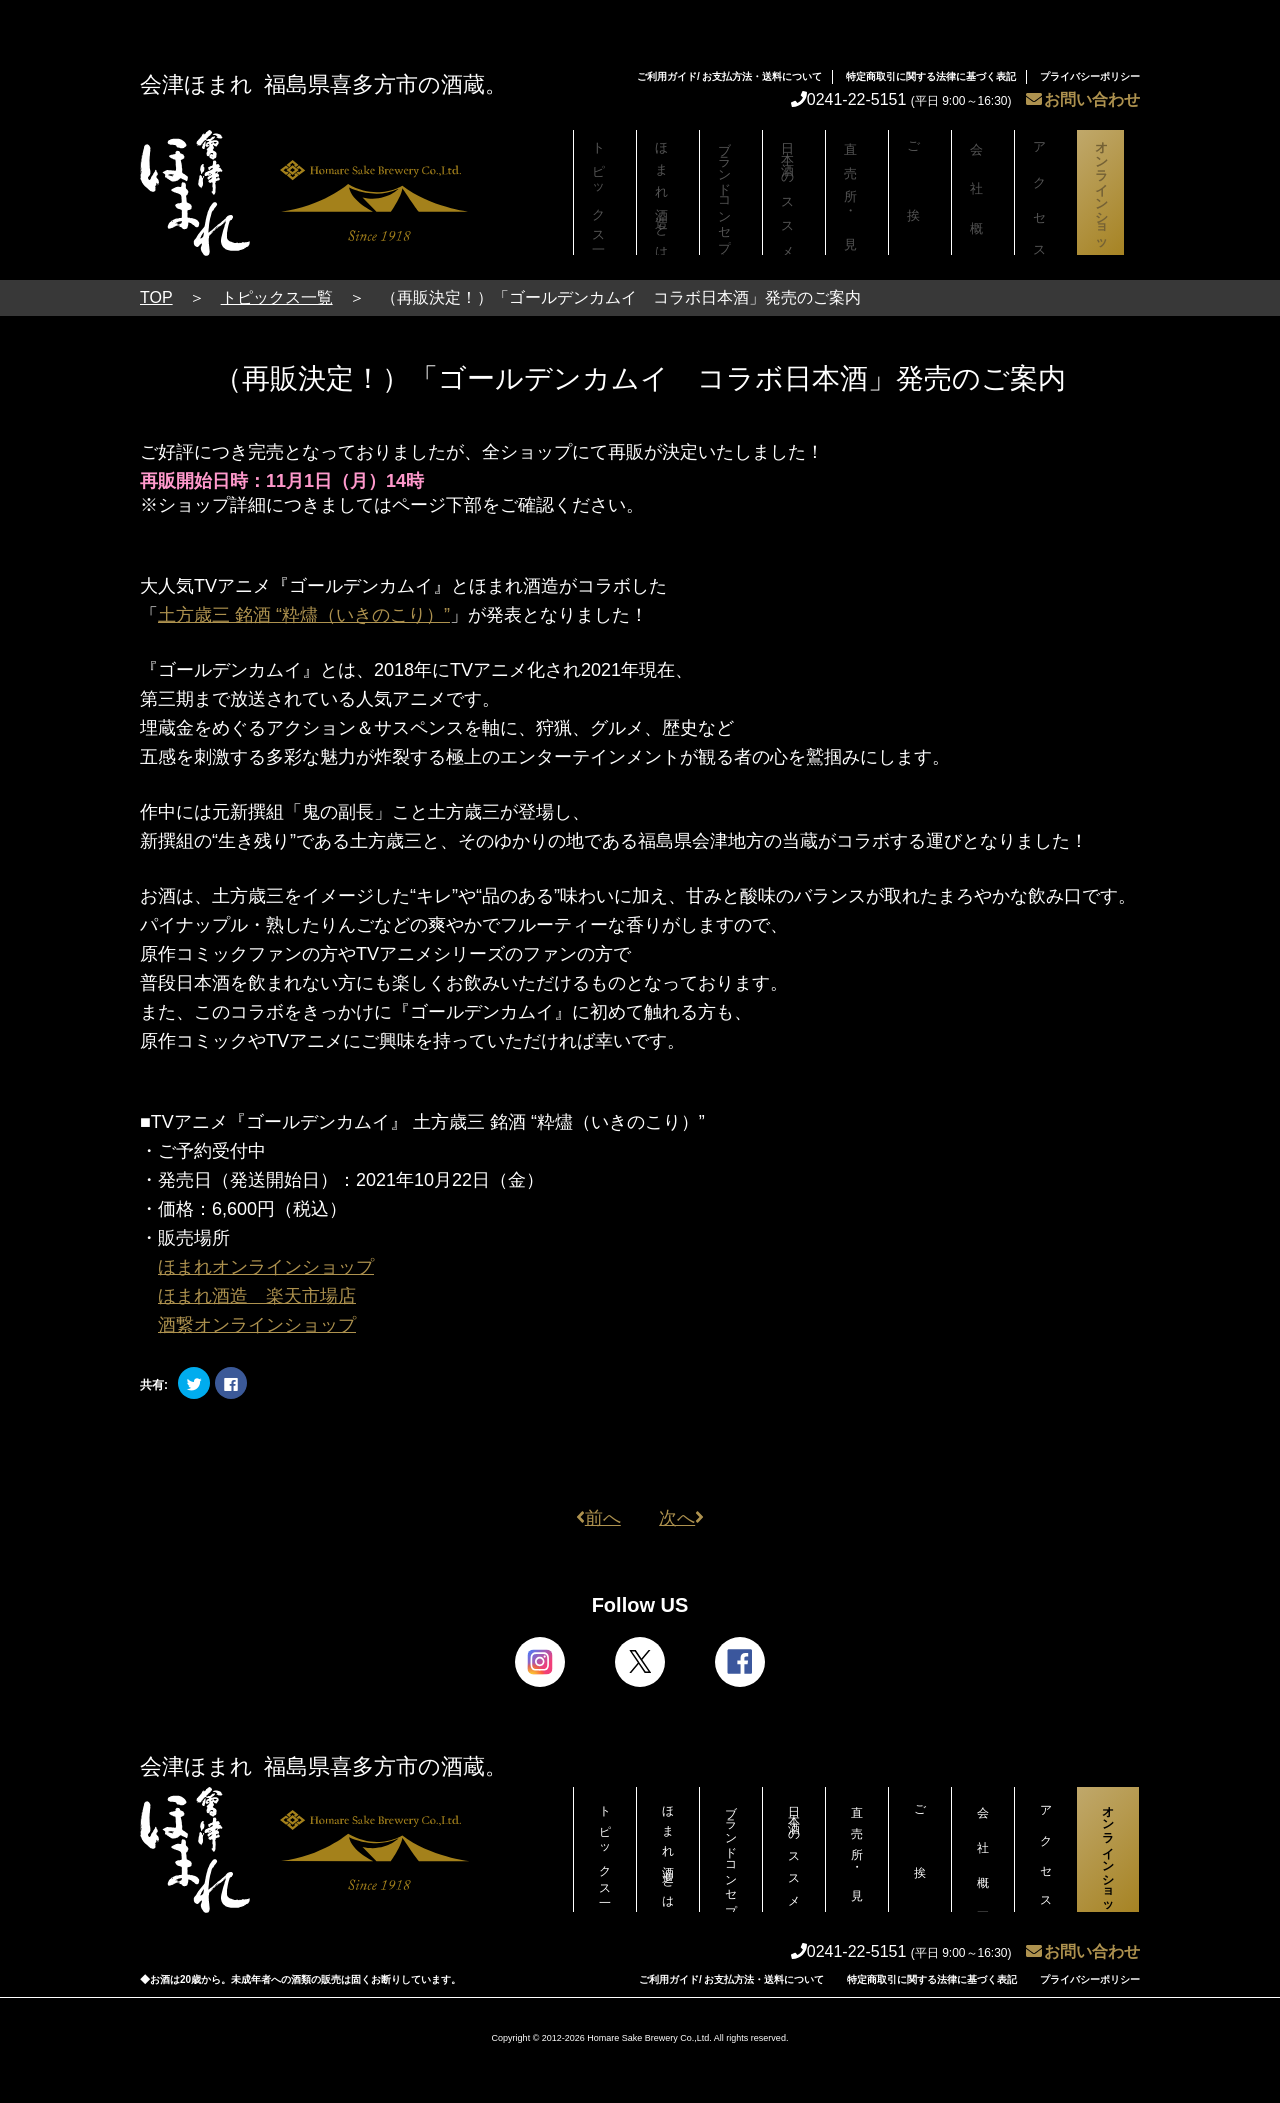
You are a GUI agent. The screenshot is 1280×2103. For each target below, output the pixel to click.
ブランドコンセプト (731, 197)
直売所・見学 (857, 192)
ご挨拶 (920, 192)
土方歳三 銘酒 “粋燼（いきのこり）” (304, 615)
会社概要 (983, 192)
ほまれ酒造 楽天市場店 (257, 1296)
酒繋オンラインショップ (257, 1325)
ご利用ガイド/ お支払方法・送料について (730, 76)
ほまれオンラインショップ (266, 1267)
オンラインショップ (1108, 197)
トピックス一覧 (605, 192)
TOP (156, 297)
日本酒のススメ (794, 192)
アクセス (1046, 192)
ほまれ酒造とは (668, 192)
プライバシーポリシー (1090, 76)
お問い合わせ (1083, 99)
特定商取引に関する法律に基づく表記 (931, 76)
